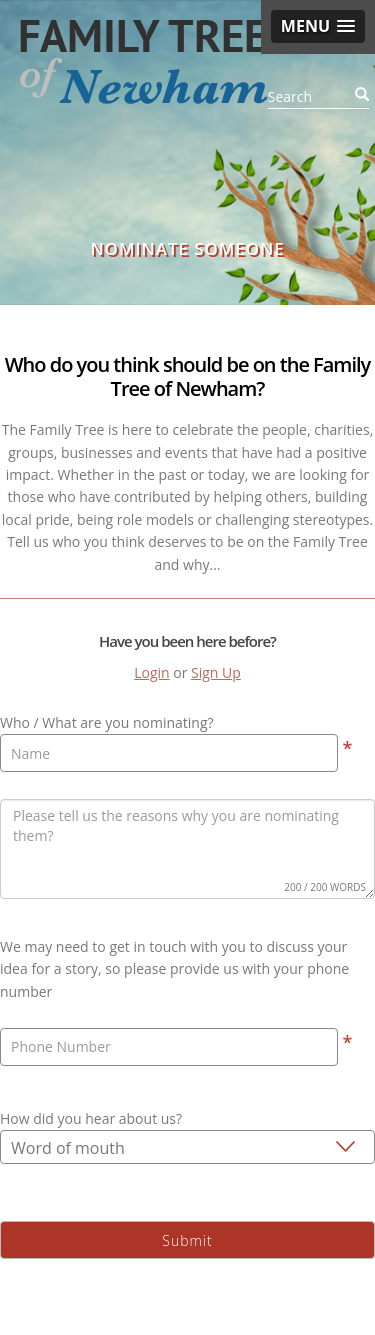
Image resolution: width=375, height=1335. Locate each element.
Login (151, 672)
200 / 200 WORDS (325, 887)
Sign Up (216, 672)
